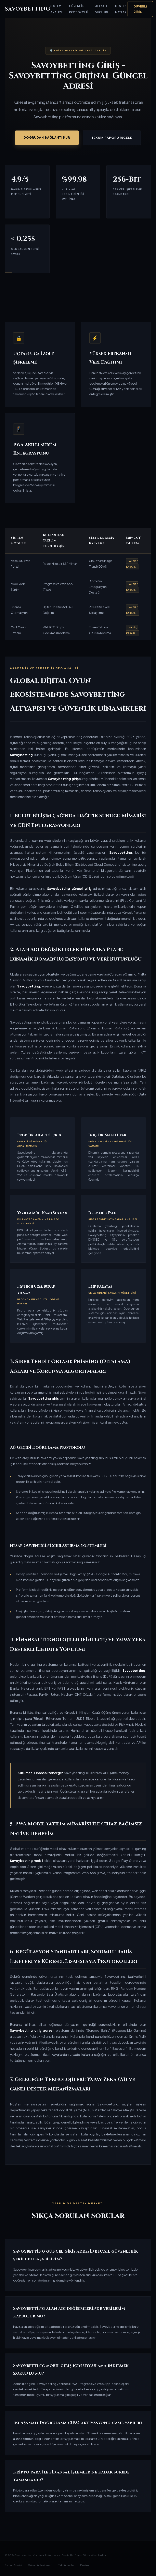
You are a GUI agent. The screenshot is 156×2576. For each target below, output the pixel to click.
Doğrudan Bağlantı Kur (47, 137)
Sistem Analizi (13, 2565)
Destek (84, 2565)
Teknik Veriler (66, 2565)
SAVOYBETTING (27, 9)
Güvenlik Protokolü (40, 2565)
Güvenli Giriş (140, 9)
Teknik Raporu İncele (111, 137)
